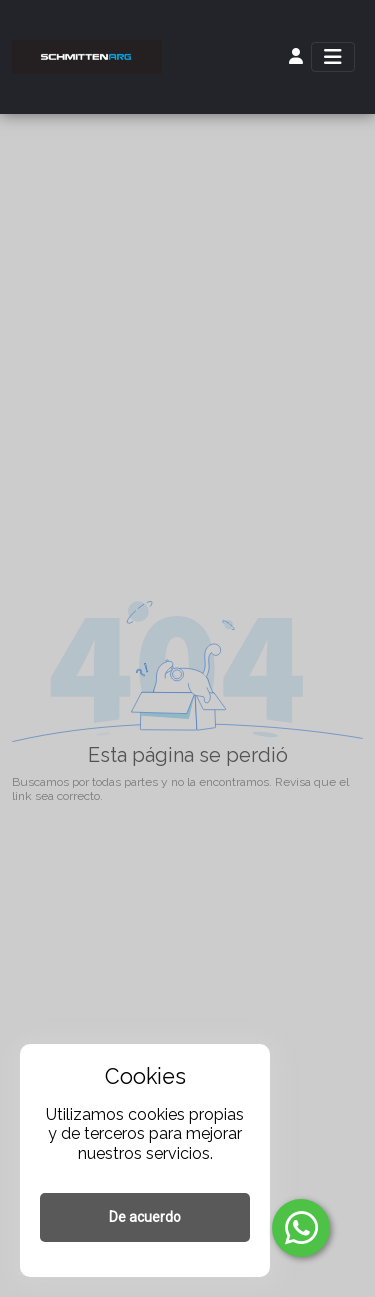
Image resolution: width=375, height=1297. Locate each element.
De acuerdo (145, 1217)
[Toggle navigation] (333, 57)
